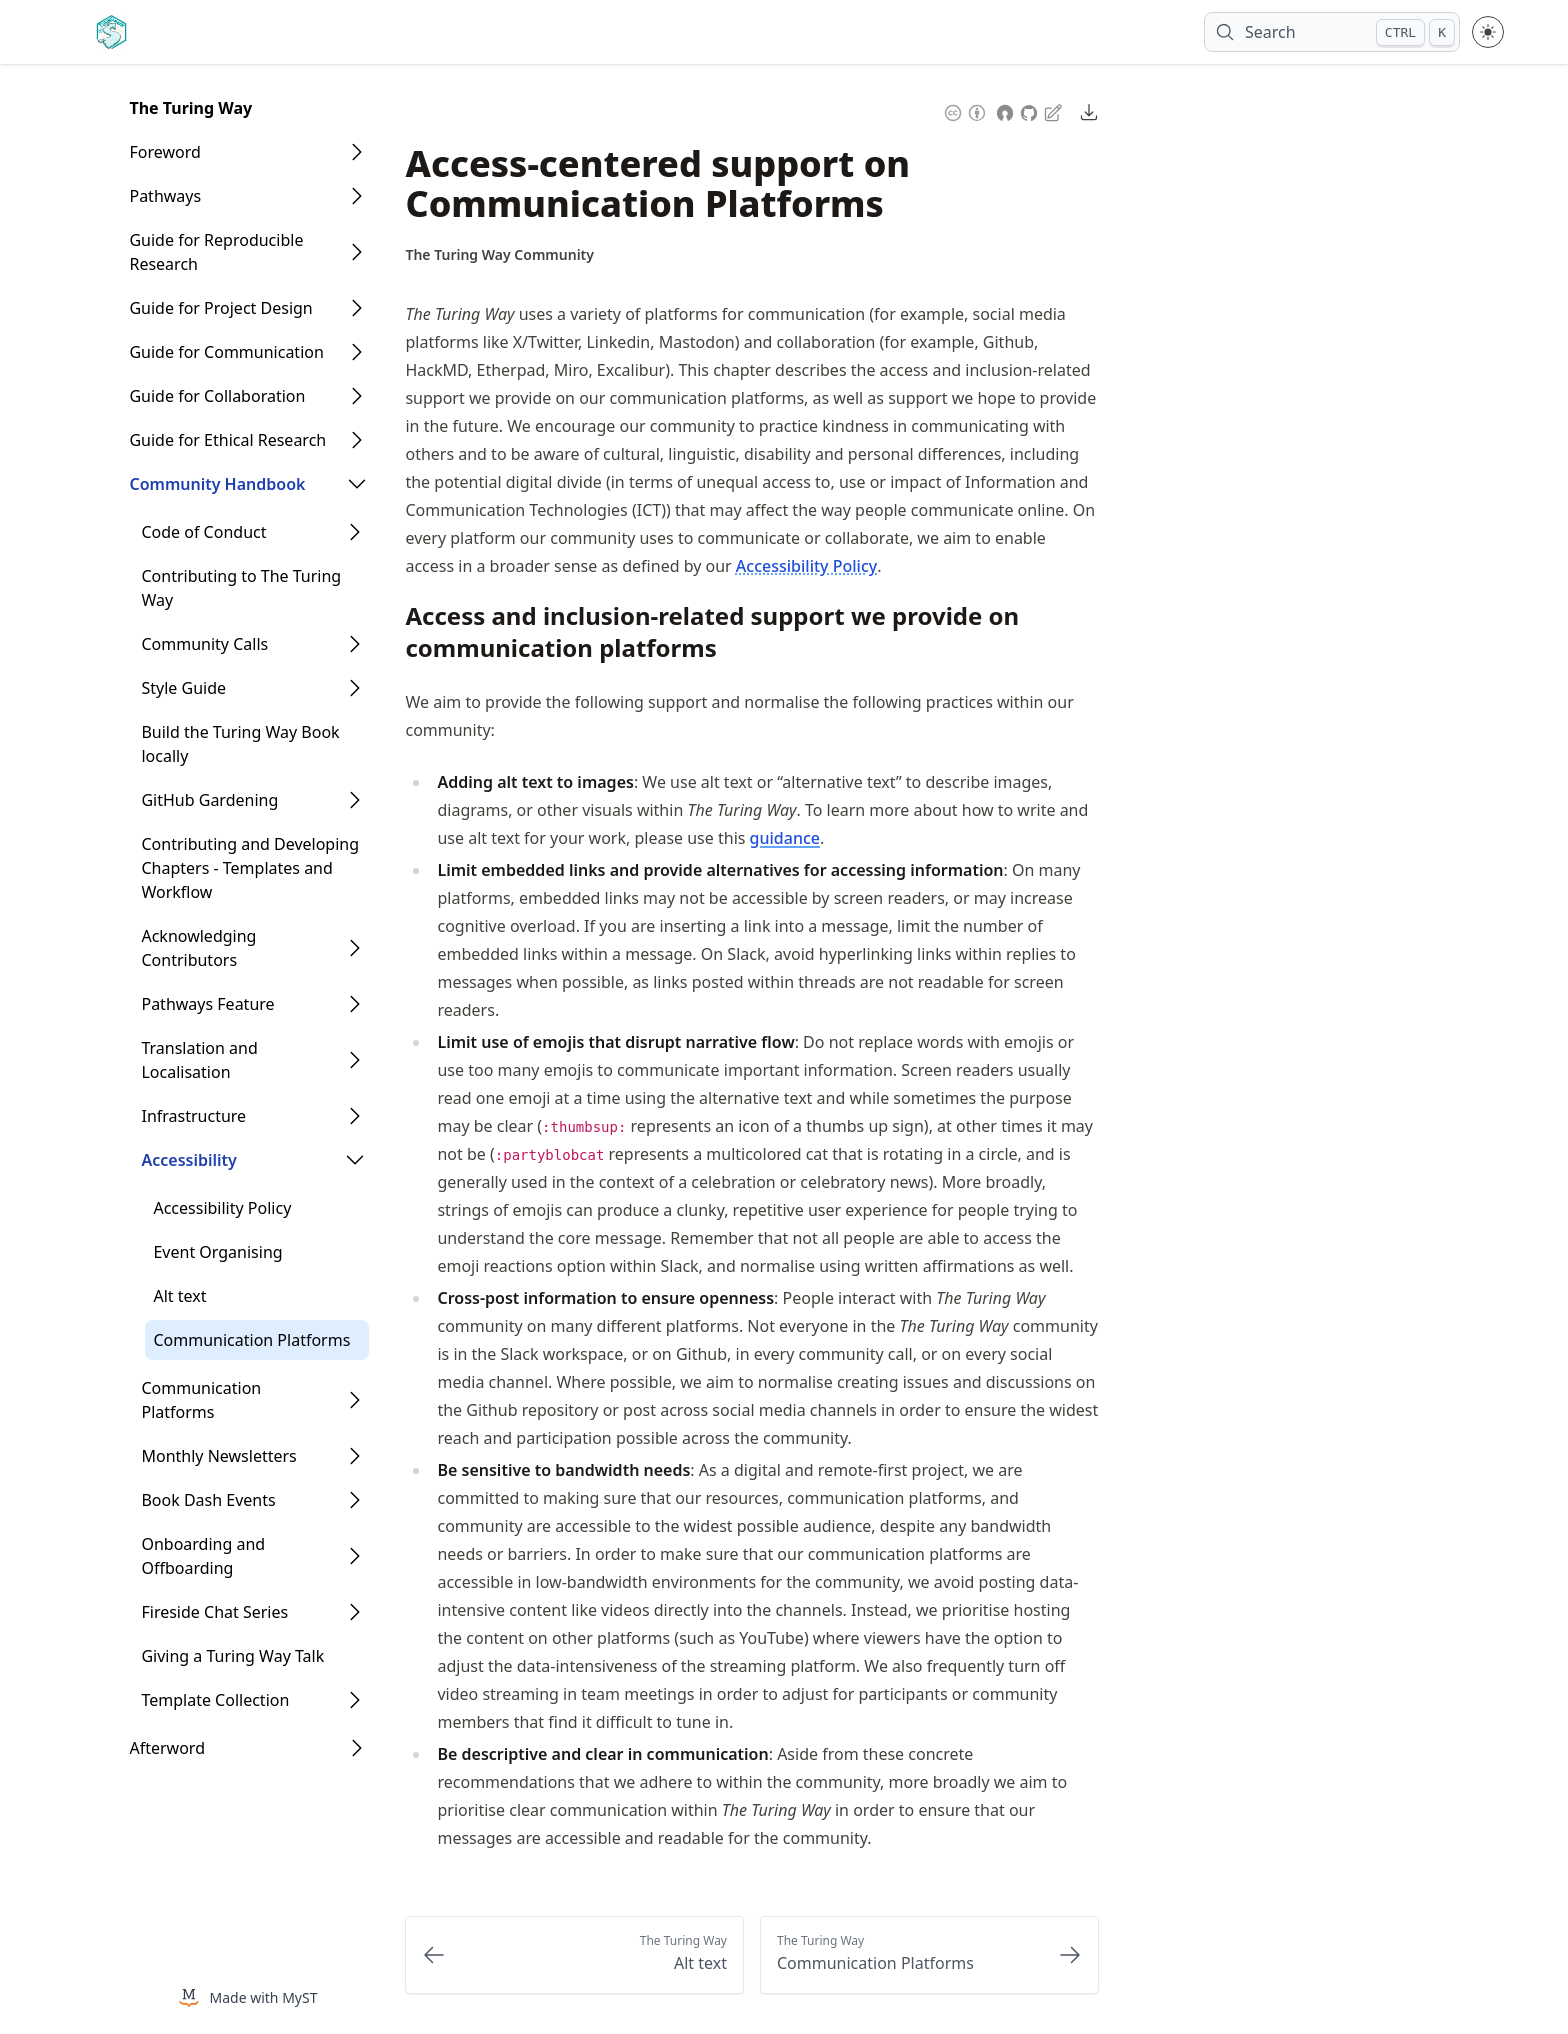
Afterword (167, 1748)
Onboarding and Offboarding (203, 1556)
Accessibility (188, 1160)
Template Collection (215, 1700)
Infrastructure (193, 1116)
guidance (785, 838)
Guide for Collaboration (217, 396)
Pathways (165, 196)
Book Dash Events (208, 1500)
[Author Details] (499, 255)
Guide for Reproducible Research (216, 252)
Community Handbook (217, 484)
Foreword (164, 152)
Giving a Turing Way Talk (232, 1656)
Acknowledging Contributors (198, 948)
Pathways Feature (207, 1004)
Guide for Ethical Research (227, 440)
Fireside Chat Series (214, 1612)
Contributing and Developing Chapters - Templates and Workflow (250, 868)
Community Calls (204, 644)
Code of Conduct (203, 532)
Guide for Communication (226, 352)
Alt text (179, 1296)
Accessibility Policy (222, 1208)
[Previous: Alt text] (574, 1955)
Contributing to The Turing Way (241, 588)
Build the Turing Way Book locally (240, 744)
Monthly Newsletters (218, 1456)
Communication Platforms (251, 1340)
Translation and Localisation (199, 1060)
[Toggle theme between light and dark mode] (1488, 32)
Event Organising (217, 1252)
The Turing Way (190, 108)
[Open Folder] (357, 152)
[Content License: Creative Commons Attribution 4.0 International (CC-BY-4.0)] (965, 110)
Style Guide (183, 688)
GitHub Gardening (209, 800)
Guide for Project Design (220, 308)
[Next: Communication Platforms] (929, 1955)
